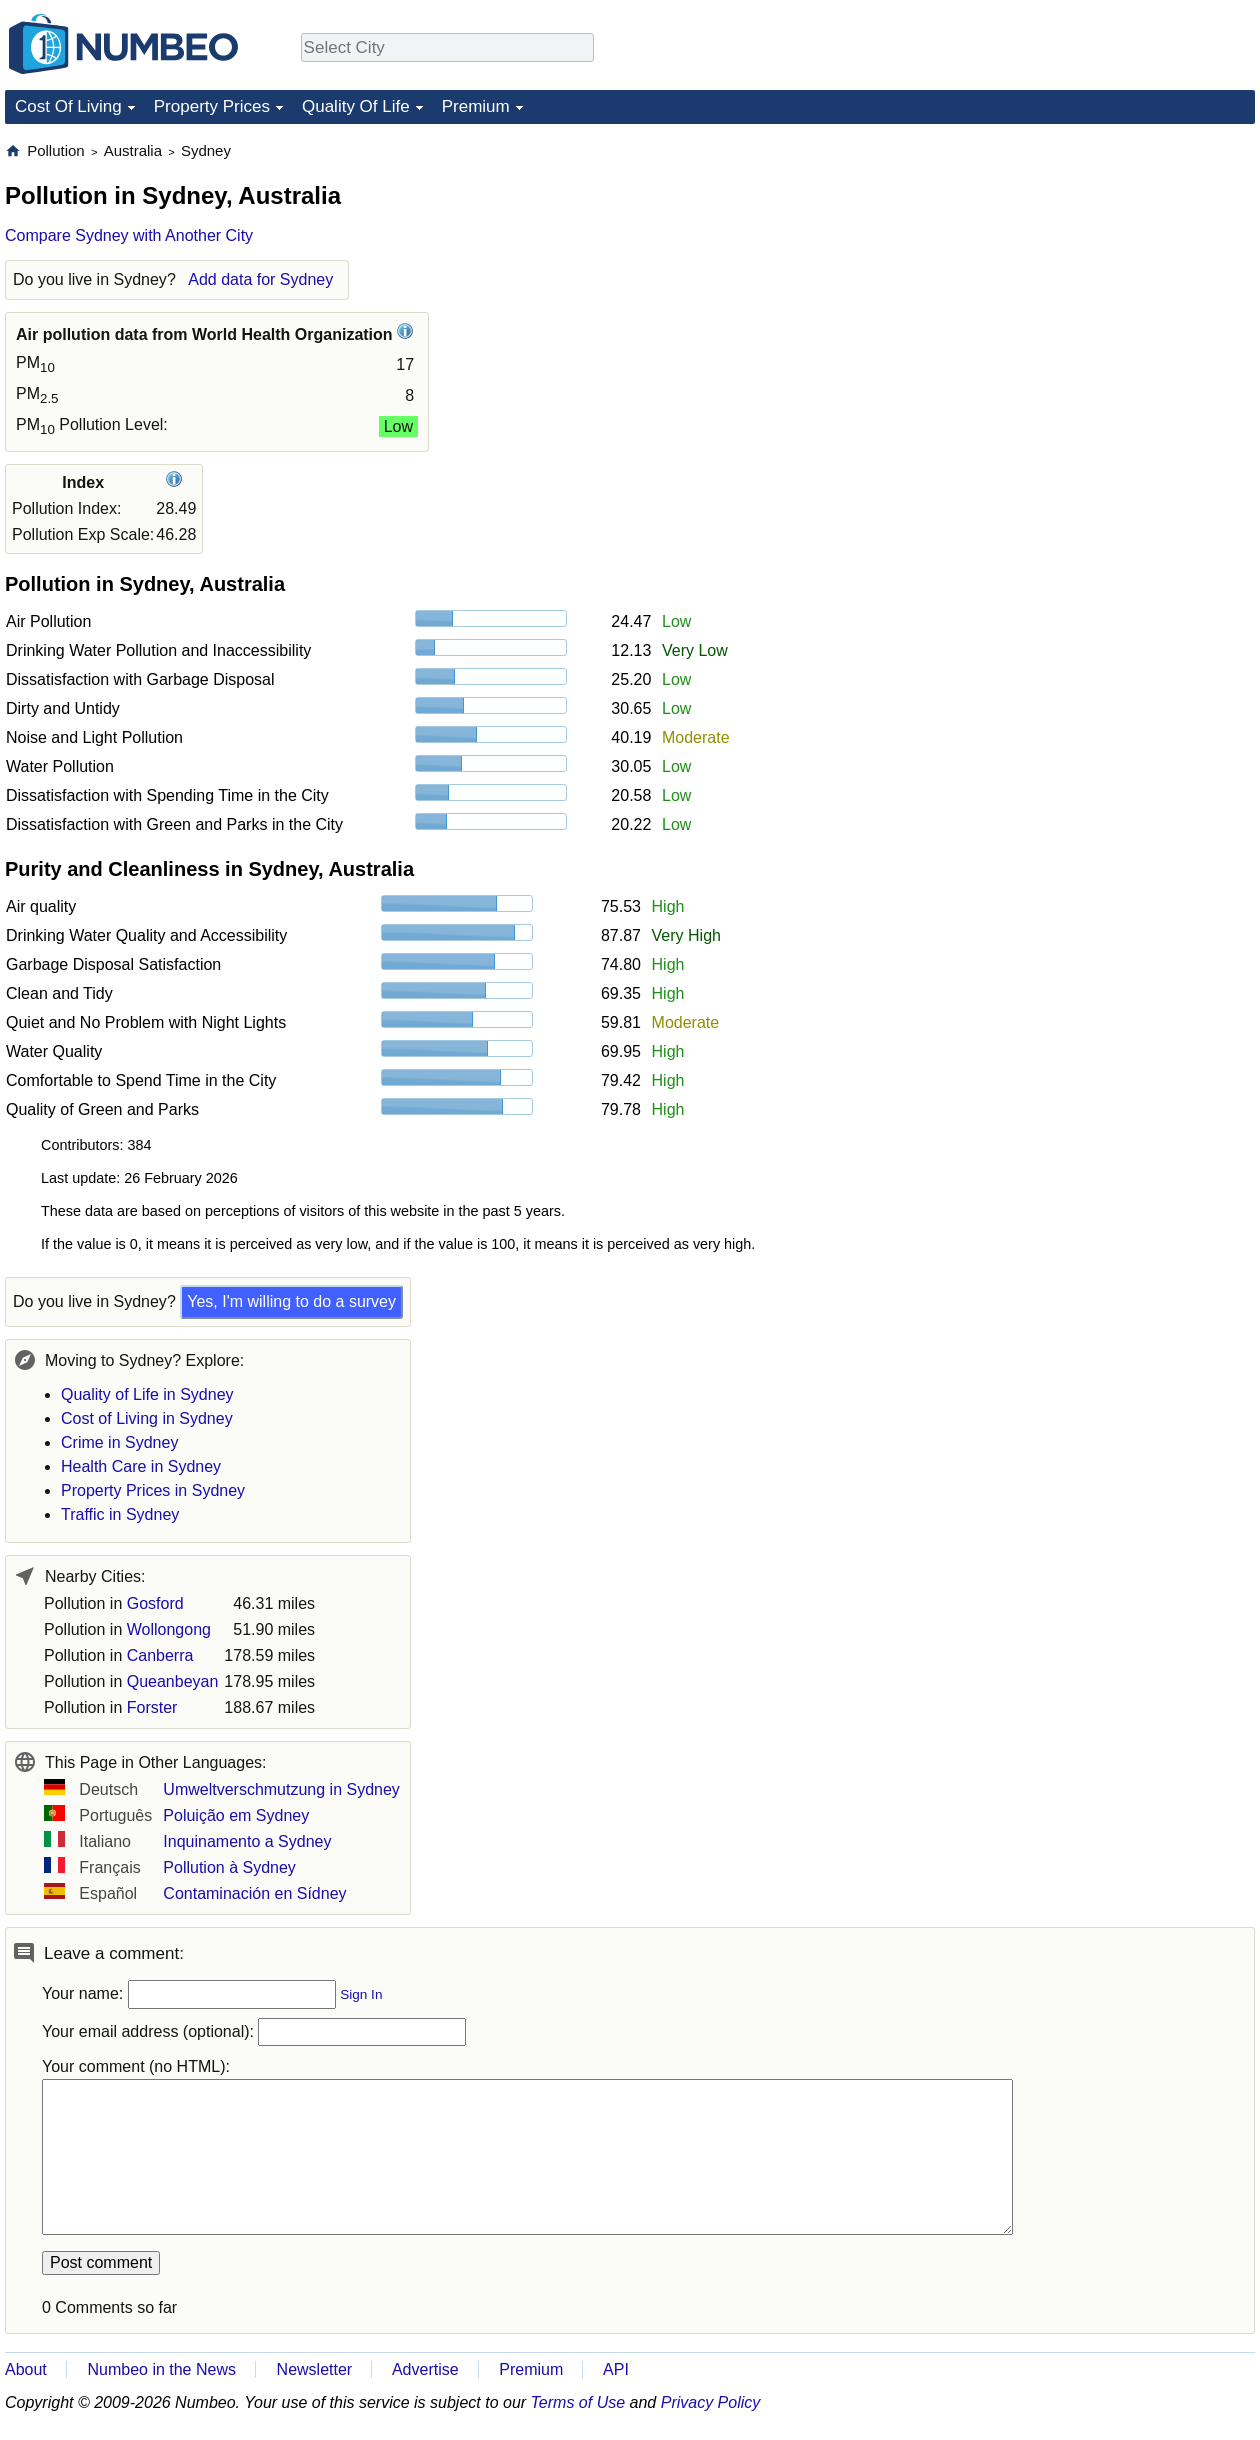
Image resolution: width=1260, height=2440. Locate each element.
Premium (476, 106)
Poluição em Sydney (236, 1815)
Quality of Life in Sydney (147, 1394)
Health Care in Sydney (141, 1466)
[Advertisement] (1105, 266)
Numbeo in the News (161, 2369)
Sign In (361, 1994)
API (616, 2369)
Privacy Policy (711, 2402)
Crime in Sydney (119, 1442)
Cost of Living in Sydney (147, 1418)
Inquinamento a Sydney (247, 1841)
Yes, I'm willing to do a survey (291, 1301)
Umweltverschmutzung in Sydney (281, 1789)
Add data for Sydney (260, 279)
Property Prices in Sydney (153, 1490)
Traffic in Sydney (120, 1514)
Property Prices (212, 106)
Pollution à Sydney (229, 1867)
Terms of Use (578, 2402)
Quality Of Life (356, 106)
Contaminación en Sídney (254, 1893)
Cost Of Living (68, 106)
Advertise (425, 2369)
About (26, 2369)
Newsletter (315, 2369)
